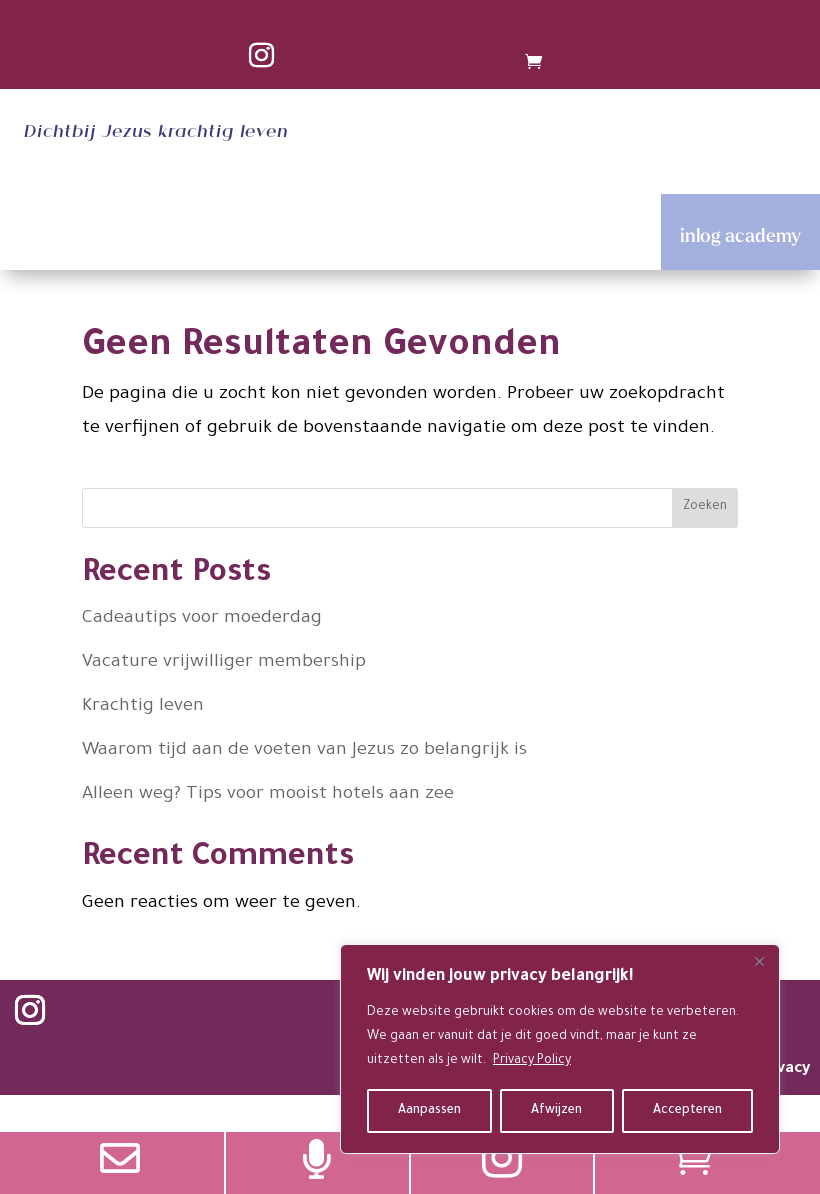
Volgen (106, 1011)
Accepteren (687, 1111)
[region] (560, 1049)
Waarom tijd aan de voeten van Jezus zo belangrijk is (304, 751)
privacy (783, 1069)
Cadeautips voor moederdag (202, 619)
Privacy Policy (532, 1061)
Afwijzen (556, 1111)
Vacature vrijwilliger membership (224, 663)
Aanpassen (429, 1111)
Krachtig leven (143, 707)
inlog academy (740, 235)
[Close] (759, 961)
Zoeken (705, 507)
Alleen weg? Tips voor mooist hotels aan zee (268, 795)
